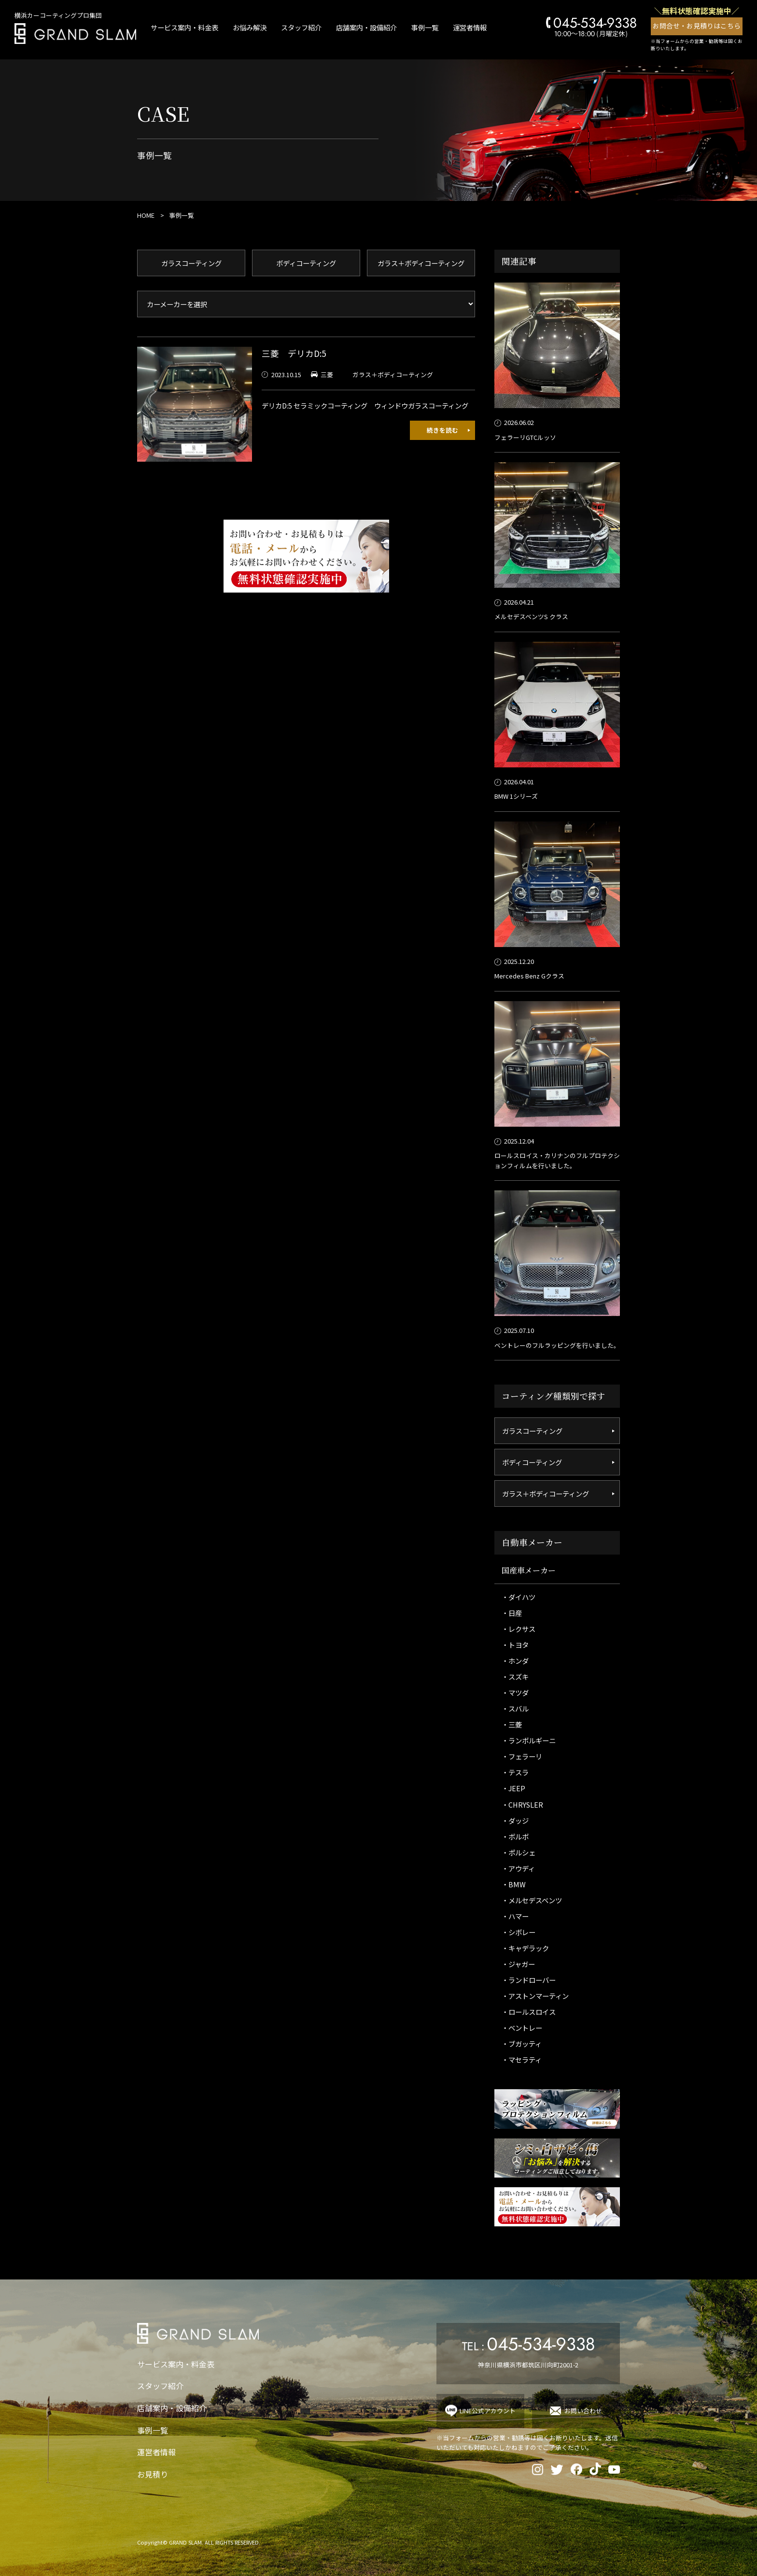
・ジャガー (518, 1964)
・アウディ (518, 1868)
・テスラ (515, 1772)
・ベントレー (522, 2028)
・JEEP (513, 1788)
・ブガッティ (522, 2043)
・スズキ (515, 1676)
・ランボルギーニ (529, 1740)
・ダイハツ (518, 1597)
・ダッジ (515, 1820)
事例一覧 (424, 27)
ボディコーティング (306, 263)
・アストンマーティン (535, 1996)
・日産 (512, 1613)
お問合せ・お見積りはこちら (697, 25)
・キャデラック (525, 1948)
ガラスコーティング (191, 263)
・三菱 (512, 1724)
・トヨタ (515, 1645)
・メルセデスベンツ (532, 1900)
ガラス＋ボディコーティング (421, 263)
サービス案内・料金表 (184, 27)
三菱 (327, 374)
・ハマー (515, 1916)
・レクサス (518, 1629)
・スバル (515, 1708)
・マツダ (515, 1692)
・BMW (514, 1884)
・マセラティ (522, 2059)
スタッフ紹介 (301, 27)
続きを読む (442, 430)
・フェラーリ (522, 1756)
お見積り (152, 2474)
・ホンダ (515, 1661)
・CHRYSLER (522, 1804)
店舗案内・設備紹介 (366, 27)
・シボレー (518, 1932)
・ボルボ (515, 1836)
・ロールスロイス (529, 2012)
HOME (145, 215)
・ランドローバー (529, 1980)
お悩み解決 (249, 27)
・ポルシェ (518, 1852)
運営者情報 (470, 27)
